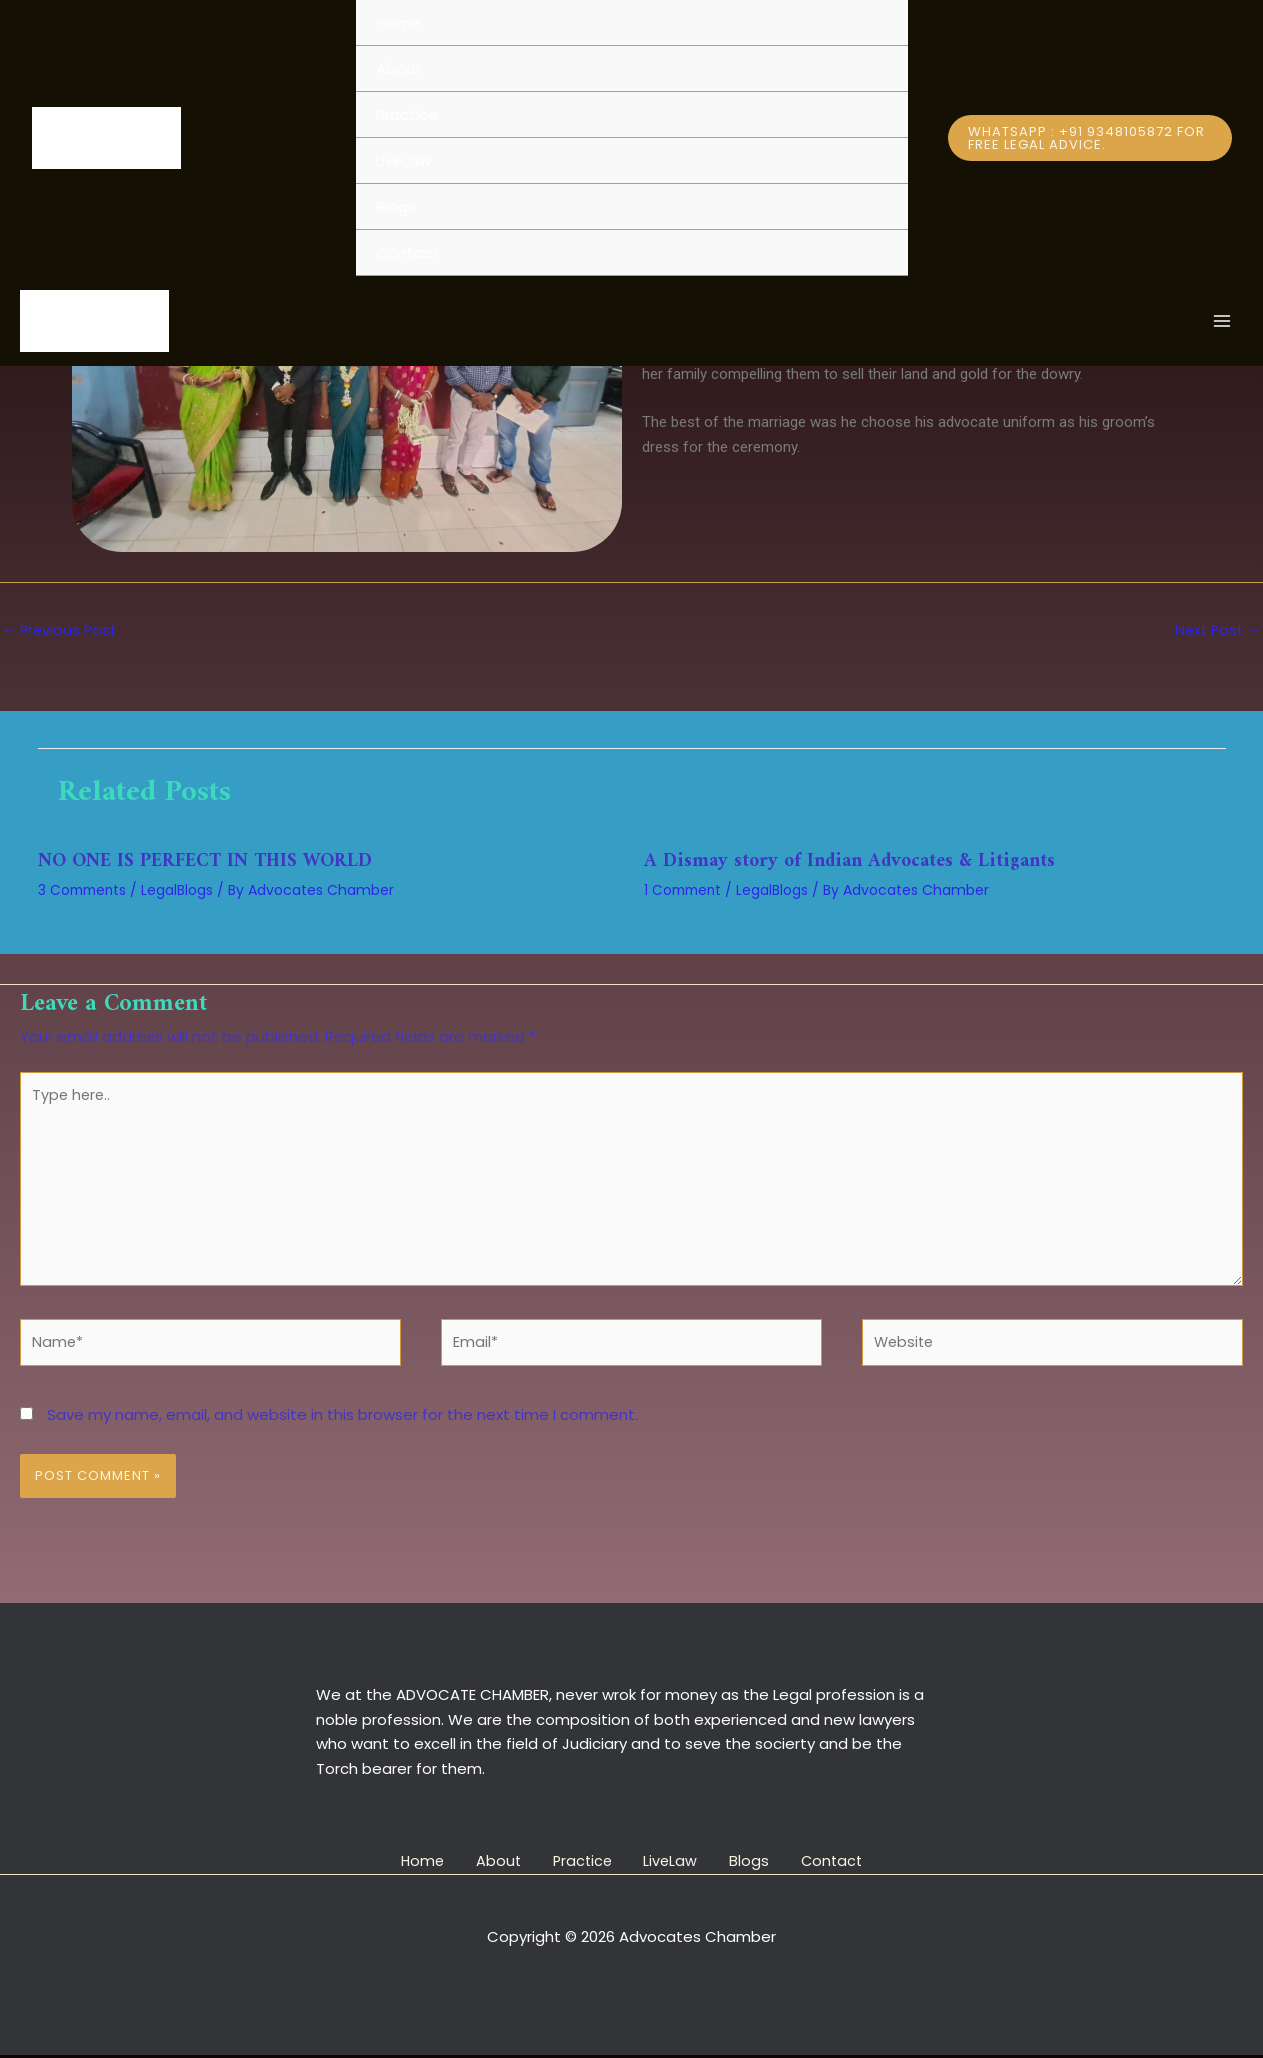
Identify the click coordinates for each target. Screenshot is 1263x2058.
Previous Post (61, 630)
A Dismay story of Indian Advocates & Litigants (854, 862)
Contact (408, 252)
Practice (407, 114)
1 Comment (685, 891)
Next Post (1215, 630)
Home (398, 22)
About (399, 68)
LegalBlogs (182, 891)
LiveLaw (403, 160)
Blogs (396, 206)
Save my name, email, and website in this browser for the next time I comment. (342, 1425)
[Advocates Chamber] (106, 138)
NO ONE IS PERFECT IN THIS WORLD (212, 862)
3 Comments (84, 891)
